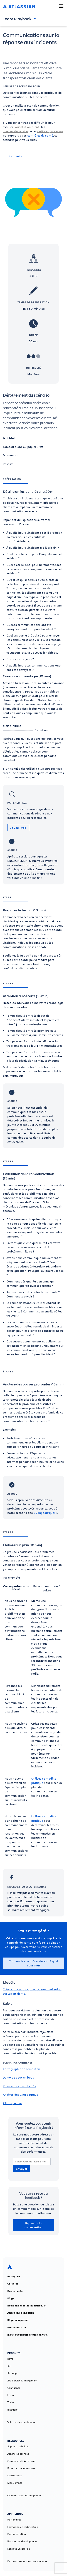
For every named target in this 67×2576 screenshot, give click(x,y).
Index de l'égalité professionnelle (27, 2334)
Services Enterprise (18, 2548)
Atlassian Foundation (20, 2312)
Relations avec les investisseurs (26, 2305)
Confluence (13, 2387)
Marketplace (14, 2475)
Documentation (16, 2534)
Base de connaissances (21, 2468)
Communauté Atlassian (21, 2461)
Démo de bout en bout (18, 2077)
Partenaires (14, 2519)
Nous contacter (16, 2327)
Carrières (12, 2283)
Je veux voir (18, 828)
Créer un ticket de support (24, 2495)
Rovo (10, 2358)
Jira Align (12, 2373)
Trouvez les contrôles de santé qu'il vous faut (33, 1963)
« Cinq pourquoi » (45, 1513)
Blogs (10, 2298)
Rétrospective (12, 2103)
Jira (9, 2366)
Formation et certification (22, 2526)
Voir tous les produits (21, 2422)
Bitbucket (13, 2409)
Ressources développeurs (22, 2541)
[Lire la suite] (33, 156)
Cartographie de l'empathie (22, 2069)
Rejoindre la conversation (33, 2225)
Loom (10, 2395)
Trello (10, 2402)
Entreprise (13, 2276)
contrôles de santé (40, 135)
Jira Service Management (22, 2380)
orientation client (27, 127)
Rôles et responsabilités (19, 2086)
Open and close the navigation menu (36, 18)
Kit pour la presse (17, 2320)
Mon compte (14, 2482)
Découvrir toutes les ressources (27, 2561)
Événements (15, 2291)
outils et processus (50, 131)
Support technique (18, 2446)
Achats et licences (18, 2453)
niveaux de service (15, 131)
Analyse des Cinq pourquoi (21, 2094)
